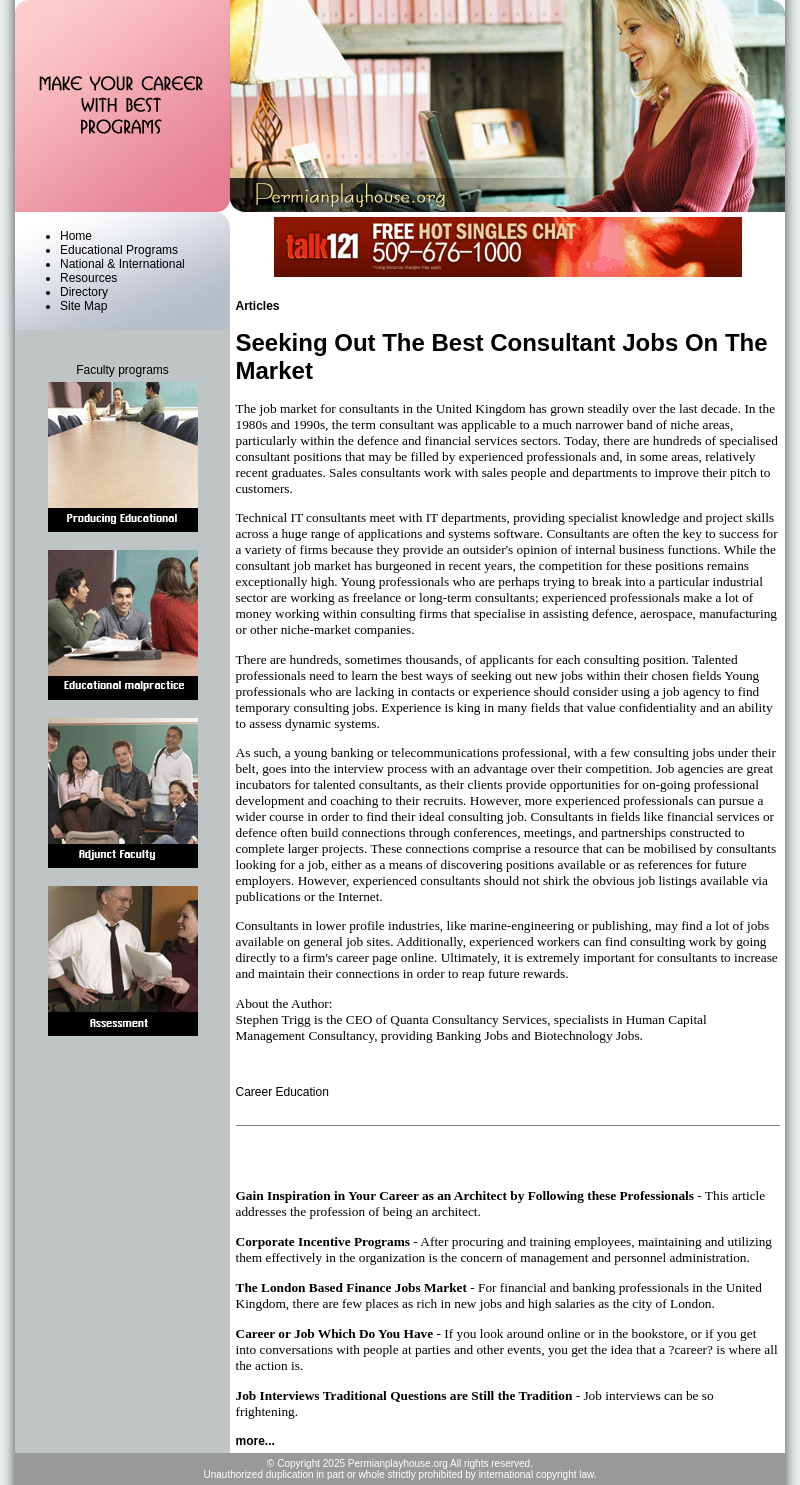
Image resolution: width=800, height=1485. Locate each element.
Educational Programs (119, 250)
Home (76, 236)
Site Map (83, 306)
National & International (122, 264)
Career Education (282, 1092)
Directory (84, 292)
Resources (88, 278)
